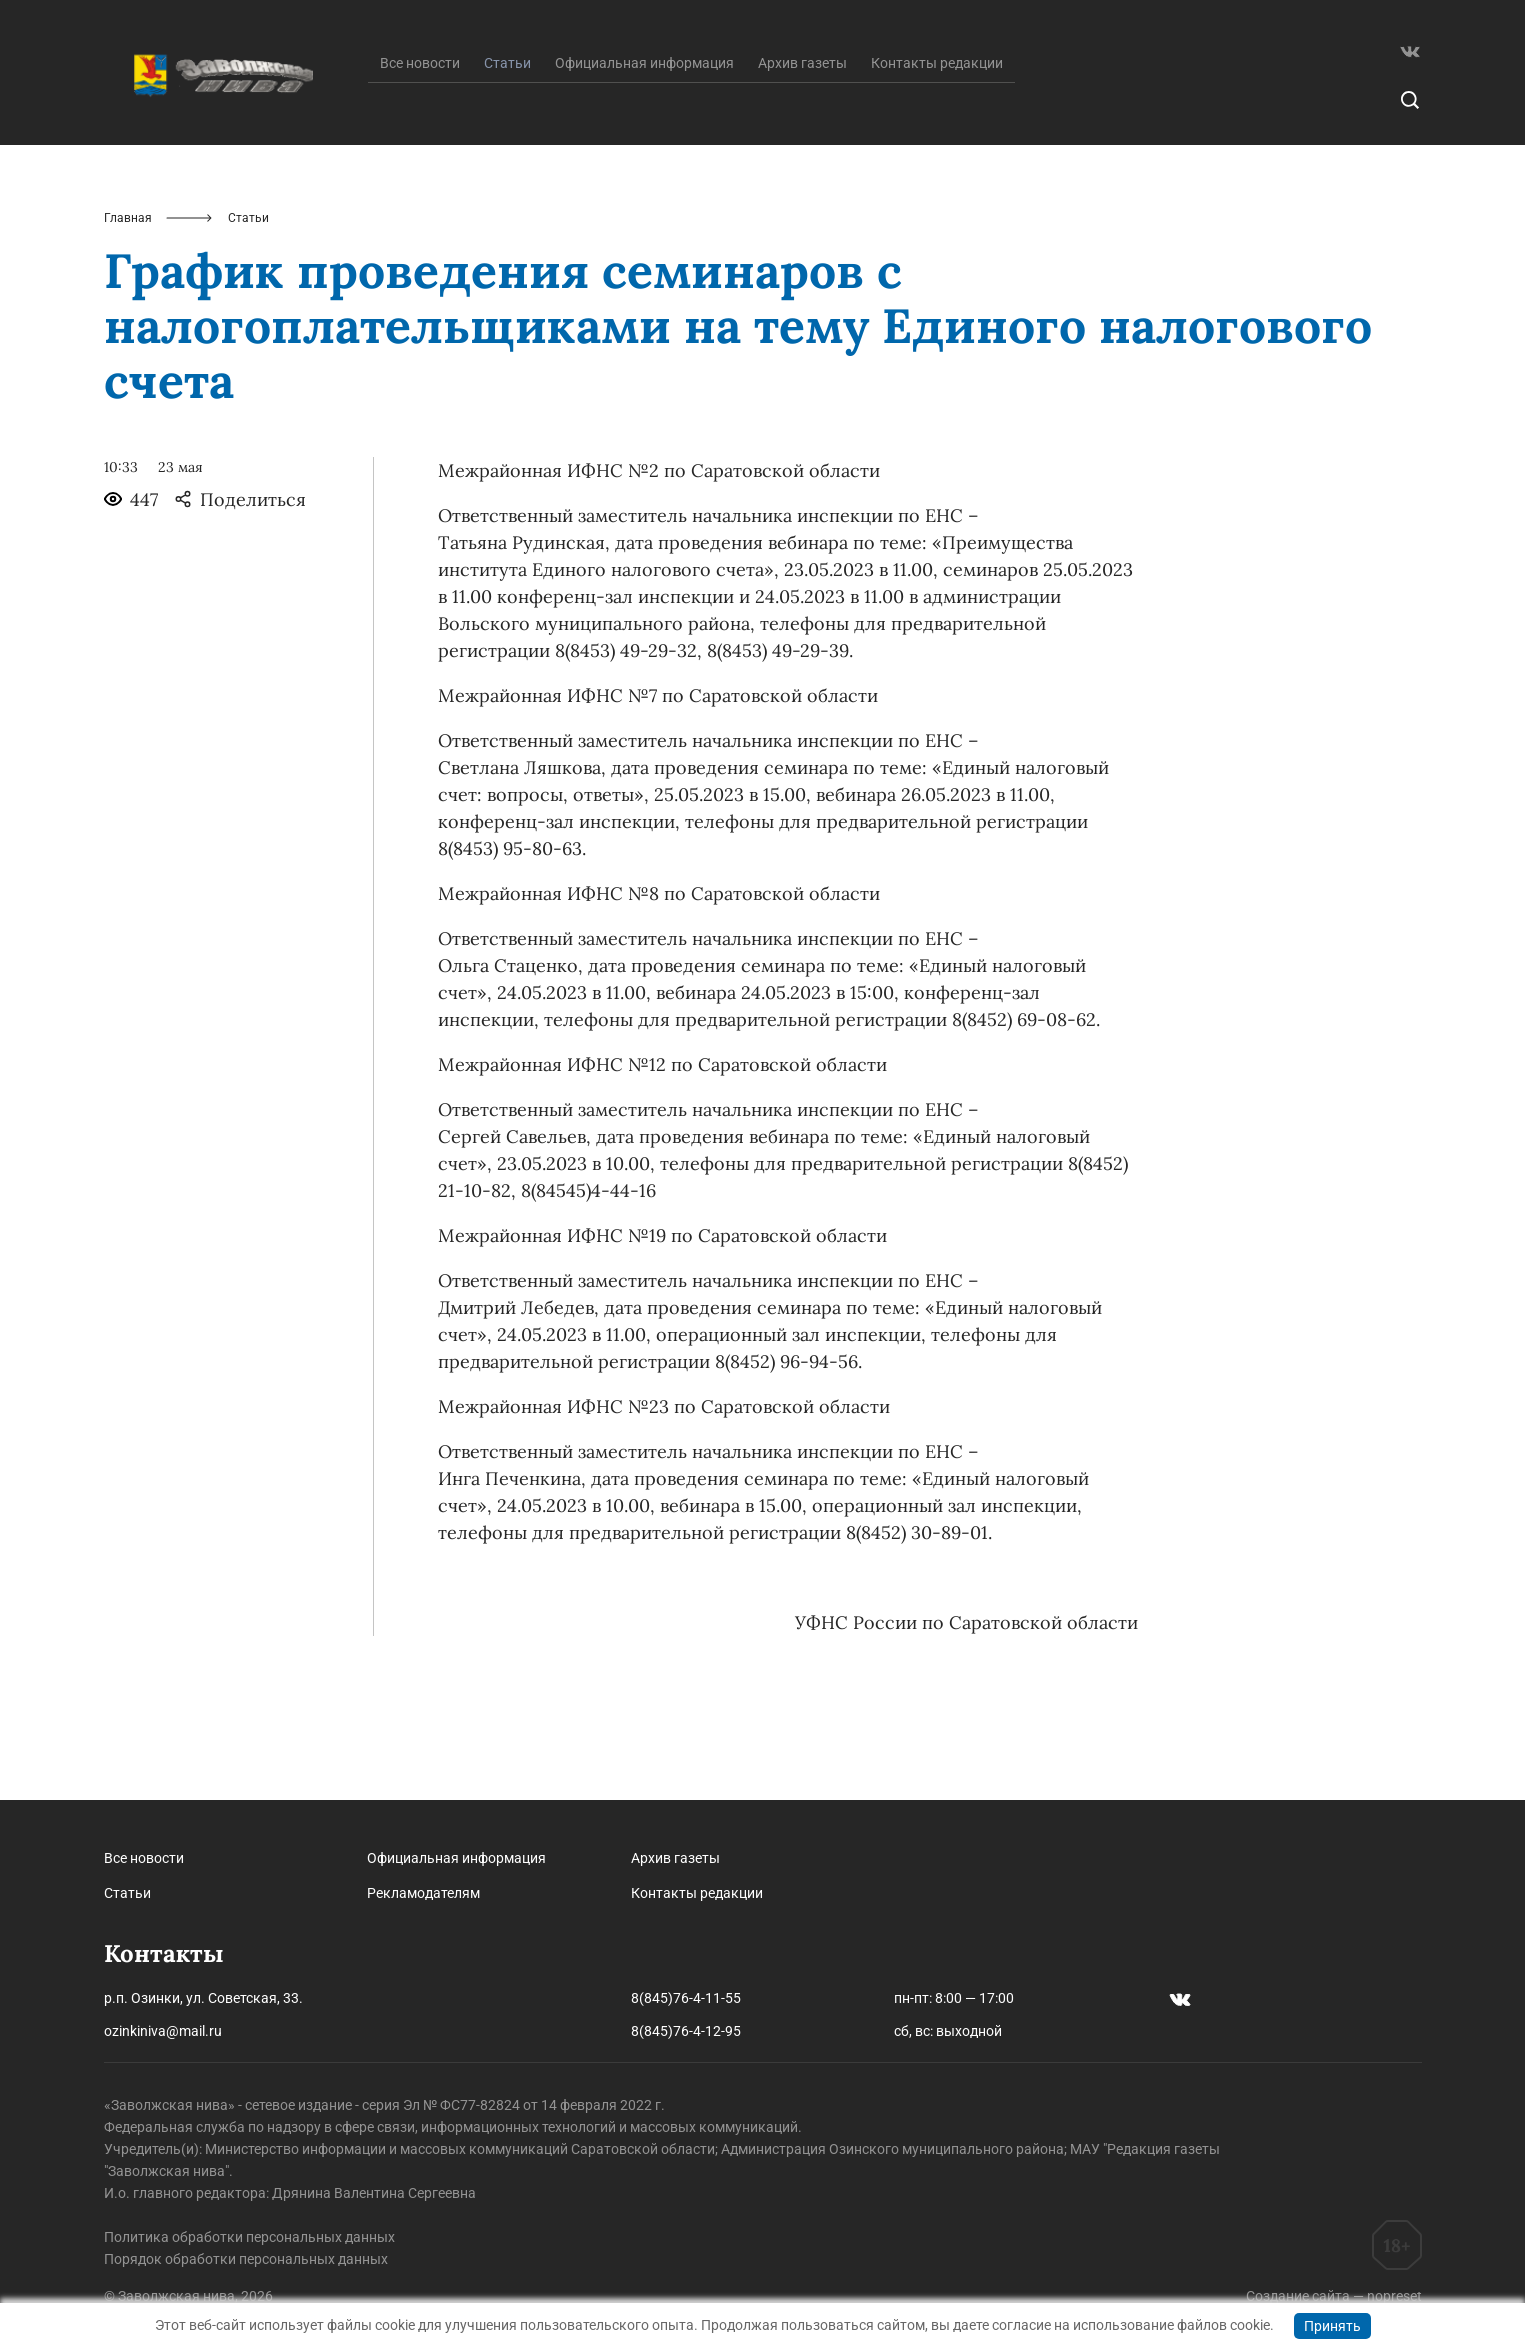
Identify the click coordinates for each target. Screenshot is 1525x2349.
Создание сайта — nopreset (1334, 2296)
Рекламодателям (423, 1893)
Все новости (420, 163)
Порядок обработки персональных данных (246, 2259)
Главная (128, 318)
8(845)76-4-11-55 (686, 1998)
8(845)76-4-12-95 (686, 2031)
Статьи (127, 1893)
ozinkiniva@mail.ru (163, 2031)
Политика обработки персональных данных (249, 2237)
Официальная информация (644, 163)
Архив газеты (802, 163)
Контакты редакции (937, 163)
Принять (1332, 2326)
